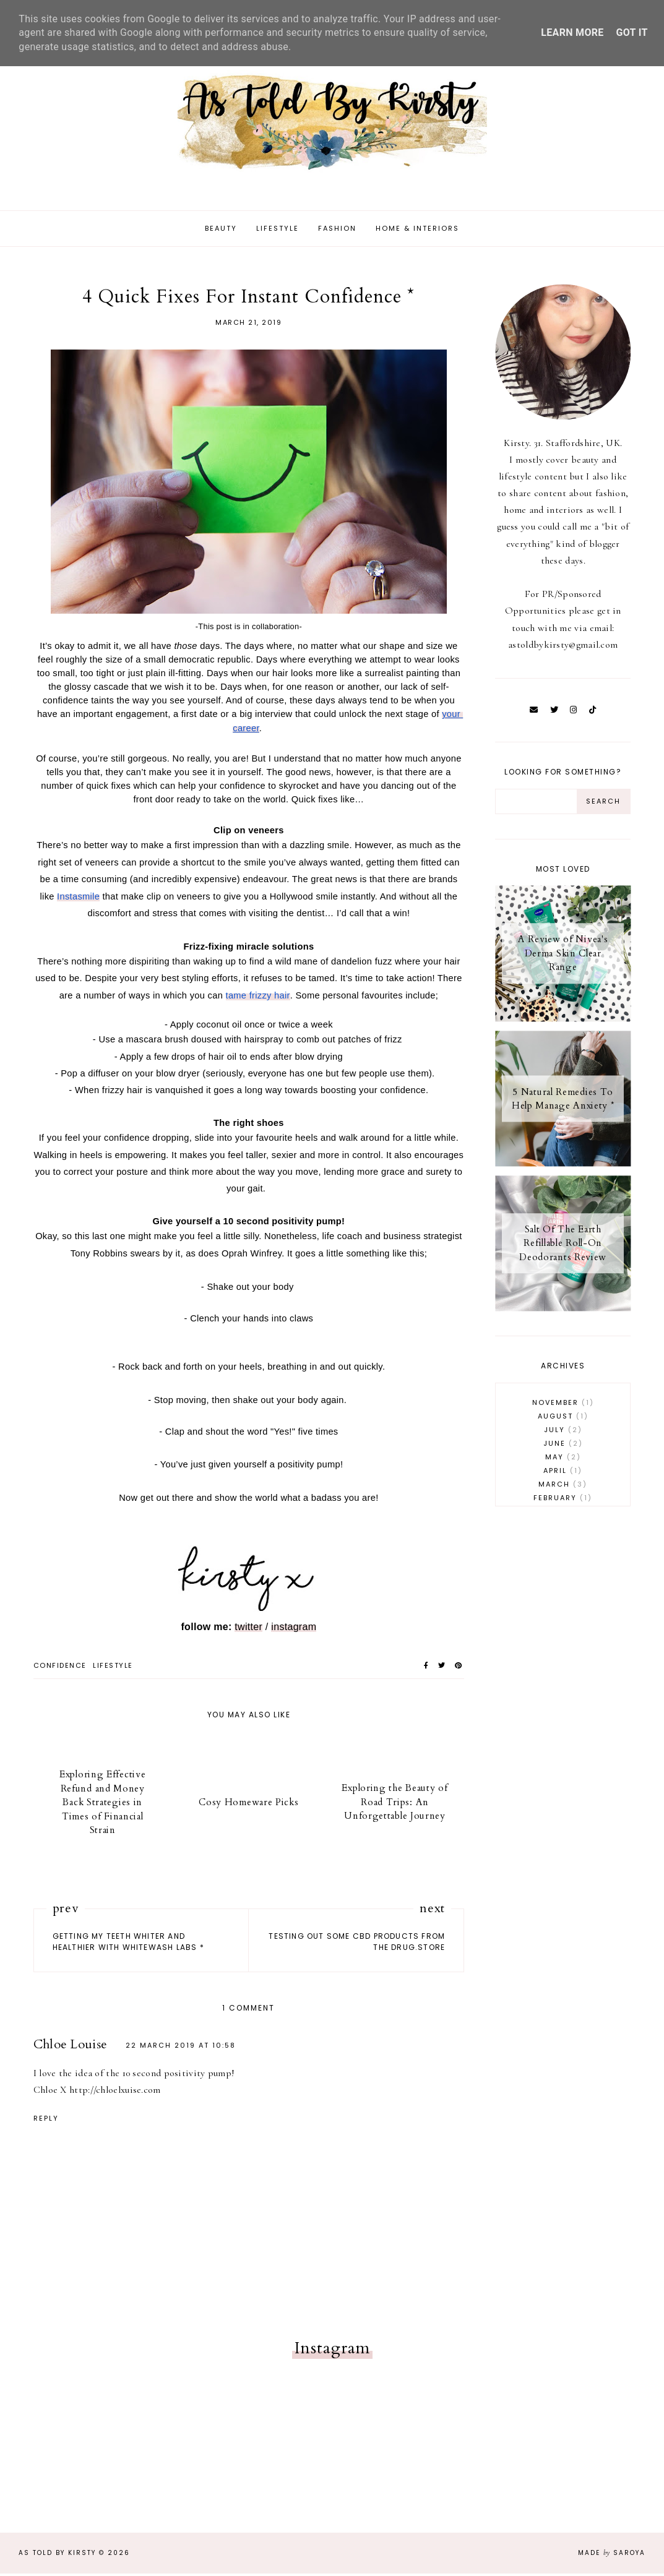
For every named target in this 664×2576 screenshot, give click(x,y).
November (563, 1405)
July (563, 1432)
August (563, 1418)
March (562, 1487)
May (563, 1459)
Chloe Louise (70, 2046)
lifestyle (113, 1668)
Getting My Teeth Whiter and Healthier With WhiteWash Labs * (128, 1944)
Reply (46, 2121)
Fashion (337, 231)
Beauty (221, 231)
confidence (60, 1668)
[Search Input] (536, 804)
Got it (632, 32)
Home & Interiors (417, 231)
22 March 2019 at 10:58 (181, 2048)
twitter (248, 1629)
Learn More (572, 32)
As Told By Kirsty (57, 2555)
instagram (293, 1629)
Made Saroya (611, 2555)
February (562, 1500)
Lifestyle (277, 231)
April (562, 1473)
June (563, 1446)
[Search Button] (603, 804)
